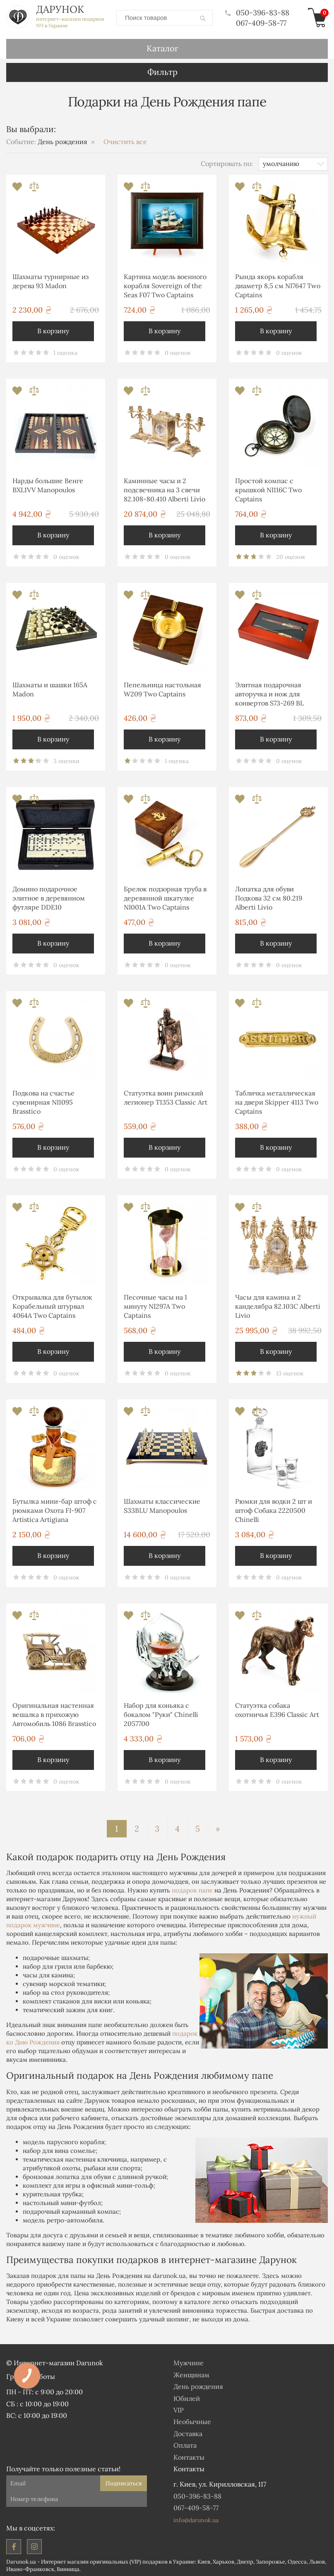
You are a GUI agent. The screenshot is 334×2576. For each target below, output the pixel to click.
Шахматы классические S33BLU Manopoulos (162, 1504)
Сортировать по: (227, 162)
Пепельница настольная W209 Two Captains (162, 687)
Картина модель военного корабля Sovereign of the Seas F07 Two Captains (165, 284)
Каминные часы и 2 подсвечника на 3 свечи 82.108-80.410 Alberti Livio (164, 488)
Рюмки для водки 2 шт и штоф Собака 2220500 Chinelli (273, 1508)
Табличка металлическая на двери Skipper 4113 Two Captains (276, 1100)
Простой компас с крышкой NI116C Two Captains (268, 488)
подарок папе (192, 1888)
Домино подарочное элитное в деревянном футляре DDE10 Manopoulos (48, 897)
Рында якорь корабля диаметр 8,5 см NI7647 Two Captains (277, 284)
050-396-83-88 (257, 12)
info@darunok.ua (196, 2518)
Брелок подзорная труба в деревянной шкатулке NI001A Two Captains (165, 896)
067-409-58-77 (261, 22)
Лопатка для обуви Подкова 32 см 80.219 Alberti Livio (268, 896)
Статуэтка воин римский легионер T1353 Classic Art (165, 1096)
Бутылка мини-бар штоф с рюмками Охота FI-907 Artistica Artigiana (54, 1508)
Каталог (162, 46)
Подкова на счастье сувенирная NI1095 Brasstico (43, 1100)
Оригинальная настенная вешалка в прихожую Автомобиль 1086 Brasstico (54, 1713)
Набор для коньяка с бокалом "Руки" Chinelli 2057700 (161, 1713)
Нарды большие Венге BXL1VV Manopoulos (47, 483)
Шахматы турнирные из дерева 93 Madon (50, 279)
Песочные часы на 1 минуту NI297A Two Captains (155, 1304)
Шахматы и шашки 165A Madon (49, 687)
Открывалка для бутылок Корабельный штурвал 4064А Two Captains (52, 1304)
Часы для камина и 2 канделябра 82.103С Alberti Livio (277, 1304)
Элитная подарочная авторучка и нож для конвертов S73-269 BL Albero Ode (269, 693)
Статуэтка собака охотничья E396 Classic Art (277, 1708)
